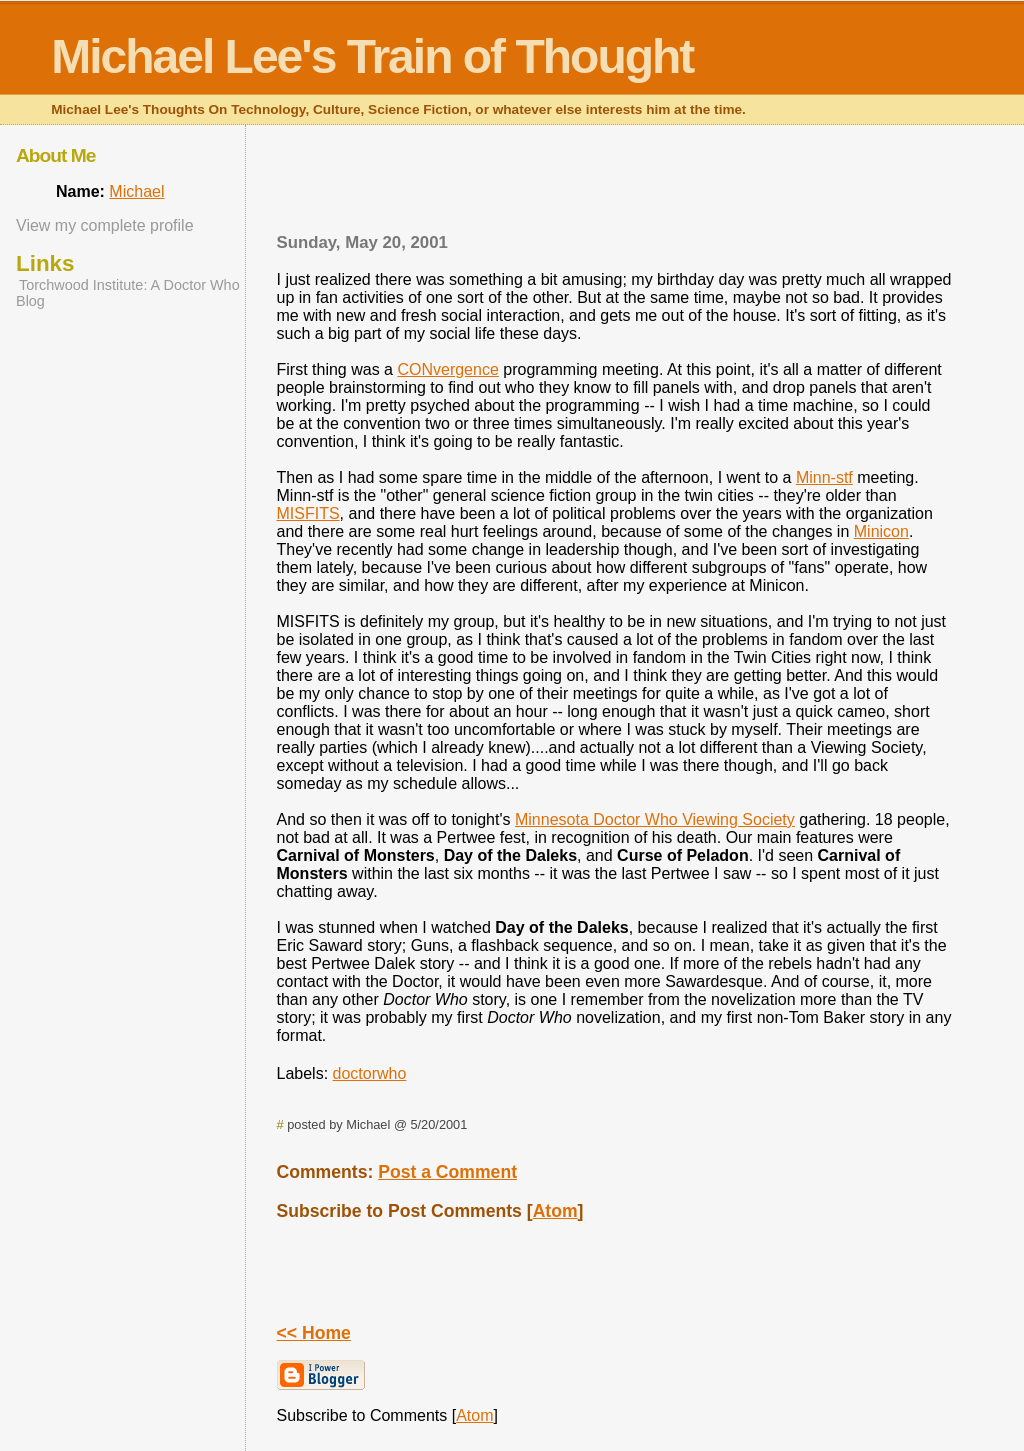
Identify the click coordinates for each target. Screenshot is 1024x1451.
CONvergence (447, 369)
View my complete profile (105, 225)
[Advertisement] (614, 185)
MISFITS (308, 513)
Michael (136, 191)
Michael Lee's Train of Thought (372, 56)
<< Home (314, 1333)
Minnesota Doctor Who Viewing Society (655, 819)
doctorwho (370, 1073)
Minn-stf (824, 477)
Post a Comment (447, 1172)
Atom (555, 1211)
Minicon (881, 531)
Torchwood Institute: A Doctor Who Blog (128, 293)
